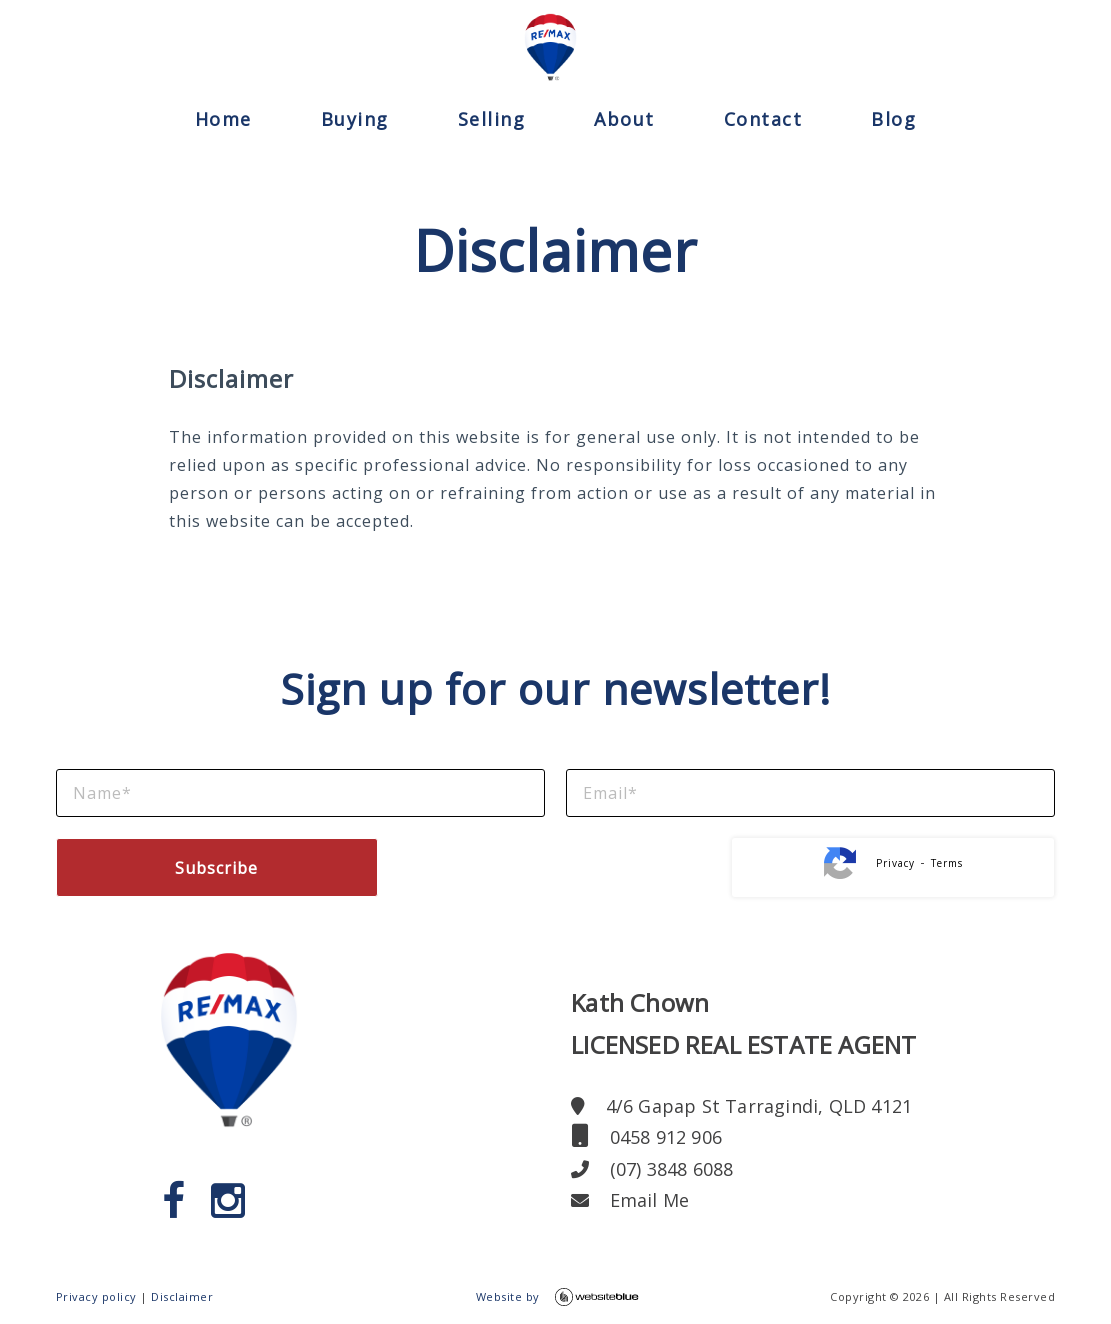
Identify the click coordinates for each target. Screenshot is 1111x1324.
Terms (947, 863)
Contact (763, 119)
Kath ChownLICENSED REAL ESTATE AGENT (743, 1023)
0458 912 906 (646, 1136)
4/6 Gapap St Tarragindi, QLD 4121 (741, 1106)
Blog (893, 119)
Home (223, 119)
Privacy (895, 863)
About (624, 119)
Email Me (630, 1200)
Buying (355, 119)
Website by (557, 1297)
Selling (492, 119)
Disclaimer (182, 1296)
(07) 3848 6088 (652, 1169)
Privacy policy (96, 1296)
